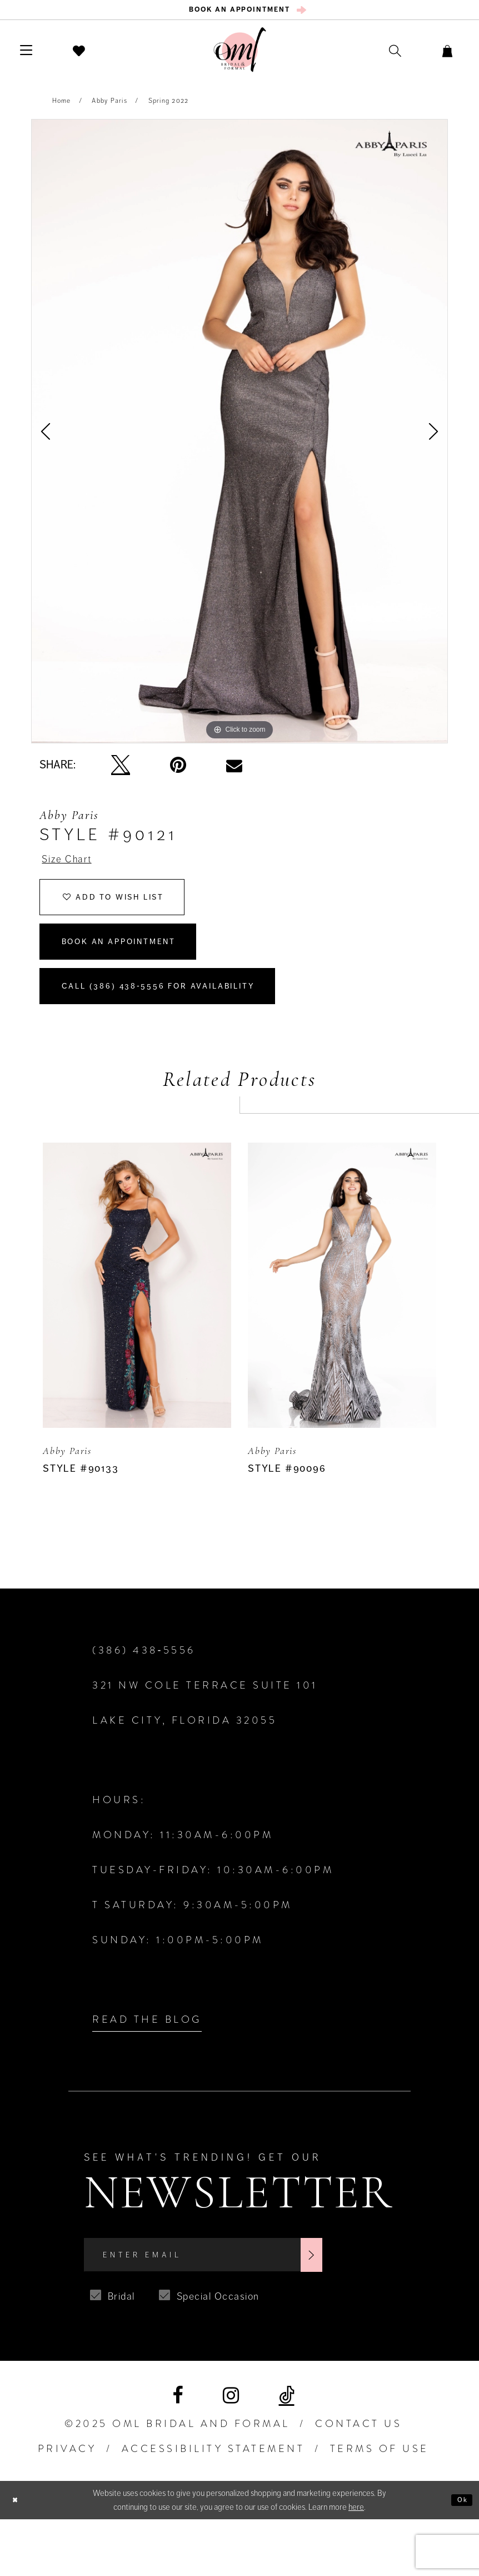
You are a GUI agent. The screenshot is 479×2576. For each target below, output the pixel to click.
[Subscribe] (376, 2307)
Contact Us (358, 2480)
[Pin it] (178, 771)
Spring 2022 (168, 107)
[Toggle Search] (373, 56)
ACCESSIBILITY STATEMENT (213, 2505)
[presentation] (137, 1332)
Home (61, 107)
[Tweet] (120, 771)
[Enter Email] (237, 2307)
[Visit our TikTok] (287, 2452)
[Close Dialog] (17, 2556)
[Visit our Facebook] (177, 2452)
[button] (33, 56)
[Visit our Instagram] (230, 2452)
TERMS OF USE (379, 2505)
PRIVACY (67, 2505)
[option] (239, 437)
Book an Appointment (142, 971)
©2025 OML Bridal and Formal (177, 2480)
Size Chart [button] (74, 867)
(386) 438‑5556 (144, 1697)
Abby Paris (109, 107)
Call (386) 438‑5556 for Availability (191, 1028)
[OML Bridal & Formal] (239, 55)
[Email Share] (234, 771)
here (356, 2563)
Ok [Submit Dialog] (460, 2557)
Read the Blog (147, 2066)
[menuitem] (239, 13)
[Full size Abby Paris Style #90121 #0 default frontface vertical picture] (239, 437)
